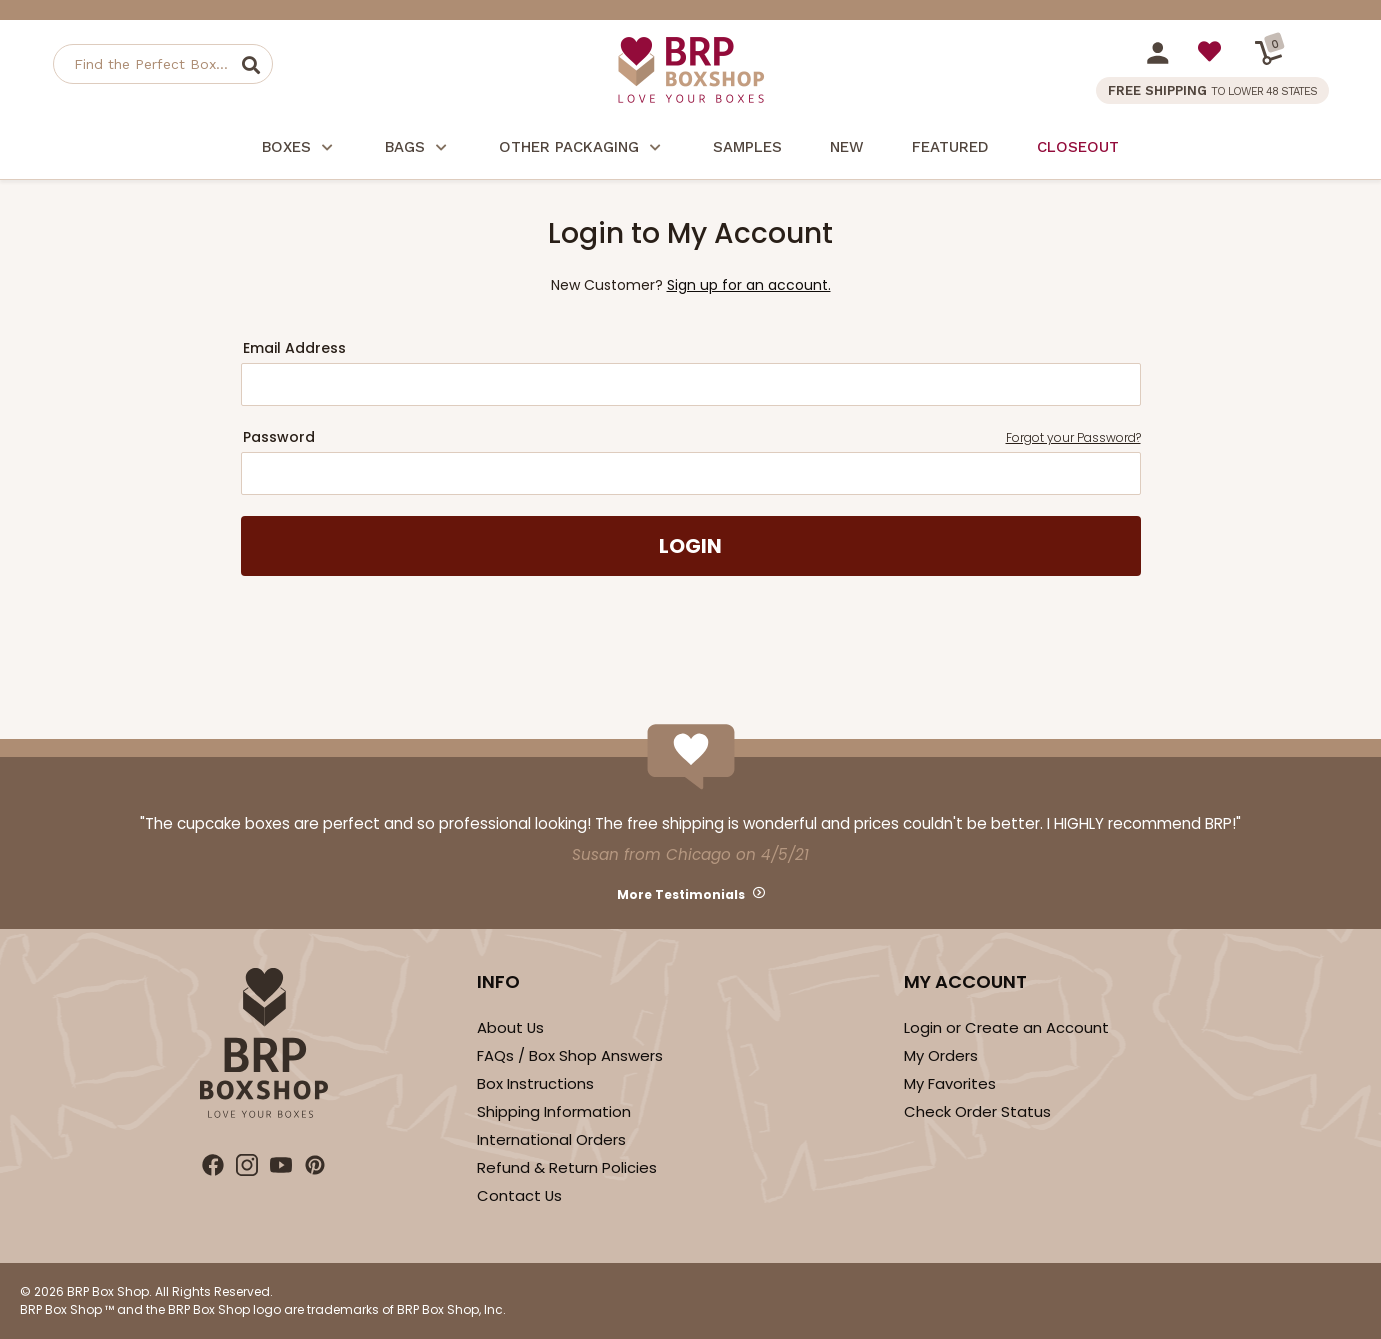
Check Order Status (977, 1111)
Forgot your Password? (1073, 437)
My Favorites (950, 1083)
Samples (747, 147)
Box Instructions (535, 1083)
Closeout (1078, 147)
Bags (418, 149)
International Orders (551, 1139)
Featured (950, 147)
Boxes (299, 149)
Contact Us (519, 1195)
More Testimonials (681, 894)
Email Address (294, 348)
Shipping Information (554, 1111)
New (847, 147)
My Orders (941, 1055)
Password (692, 437)
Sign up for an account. (749, 285)
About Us (510, 1027)
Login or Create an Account (1006, 1027)
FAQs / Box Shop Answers (570, 1055)
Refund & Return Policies (567, 1167)
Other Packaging (582, 149)
